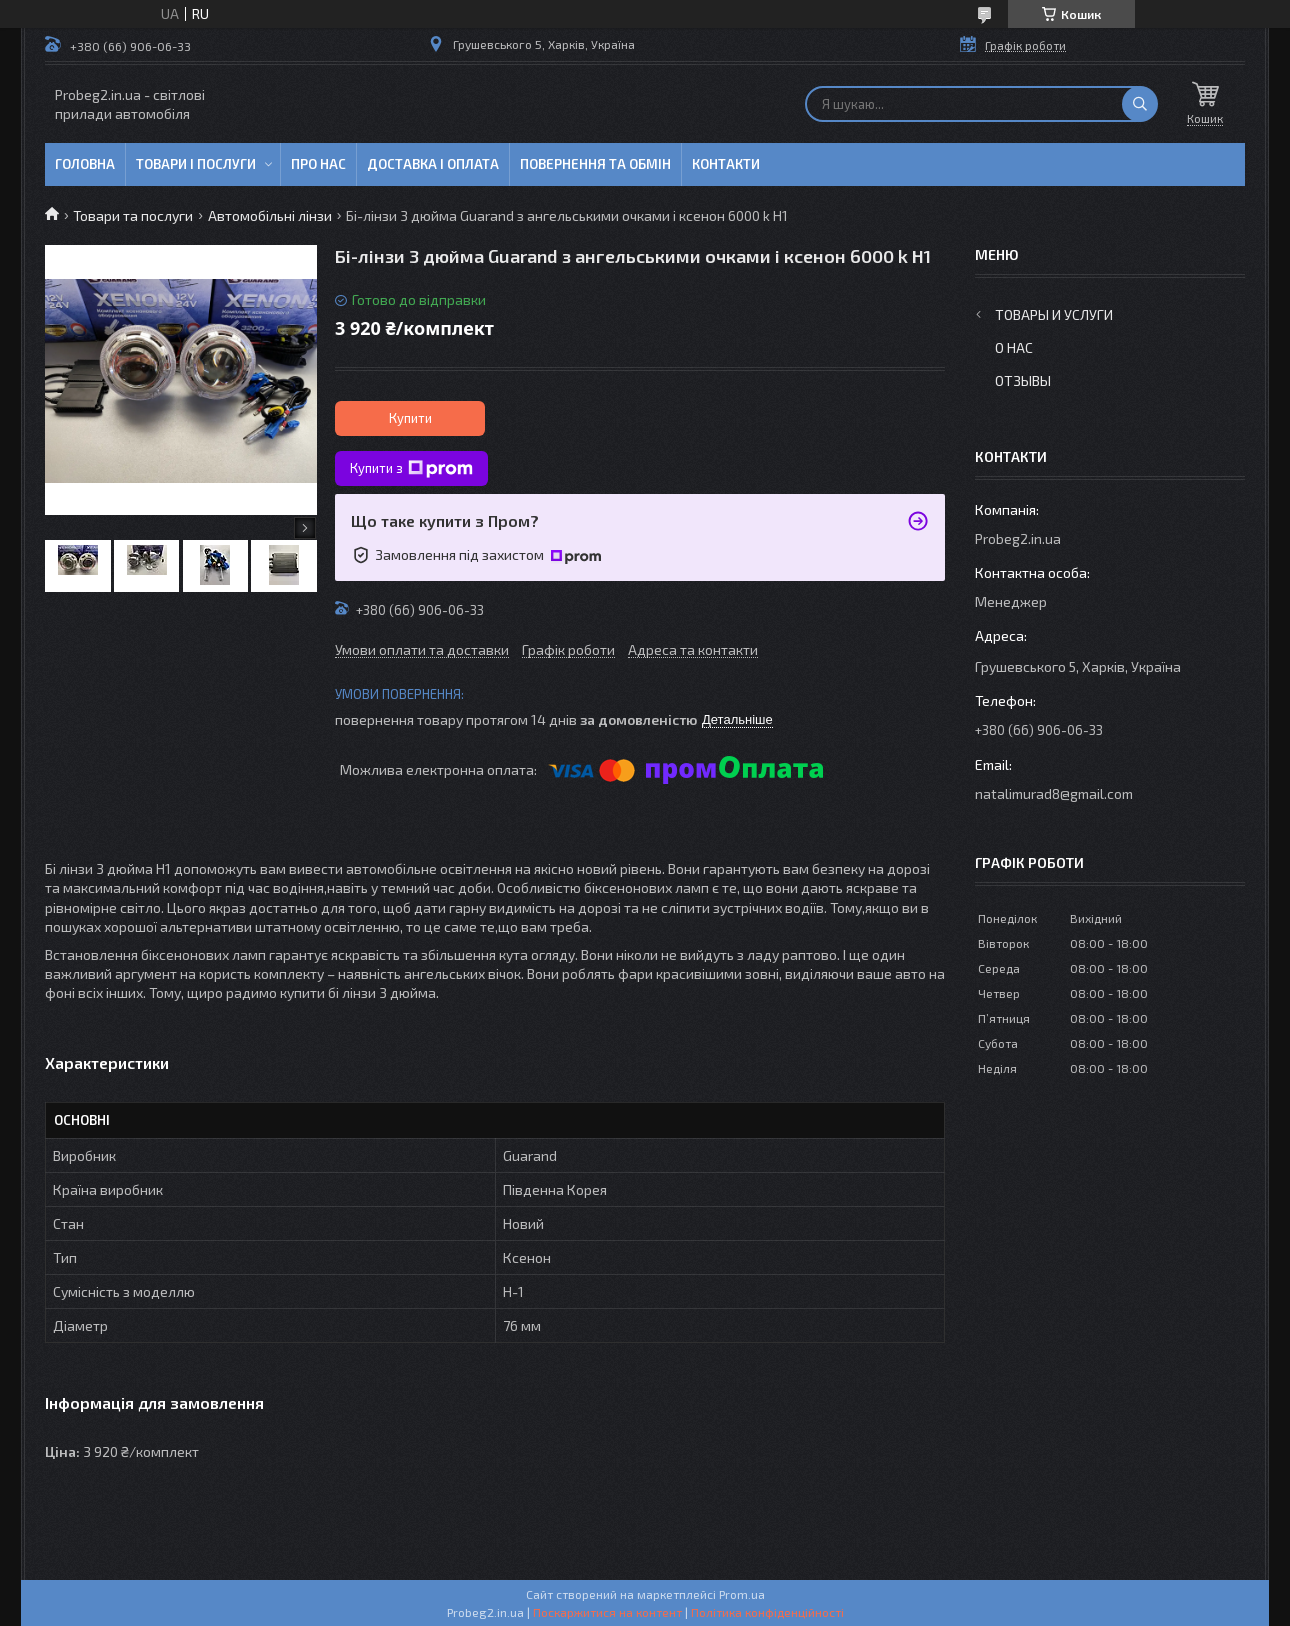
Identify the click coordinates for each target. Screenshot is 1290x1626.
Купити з (411, 469)
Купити (410, 418)
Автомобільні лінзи (270, 215)
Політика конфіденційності (767, 1612)
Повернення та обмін (595, 164)
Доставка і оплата (433, 164)
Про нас (318, 164)
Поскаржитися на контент (607, 1612)
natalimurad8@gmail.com (1054, 793)
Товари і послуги (196, 164)
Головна (85, 164)
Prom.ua (742, 1594)
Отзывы (1023, 380)
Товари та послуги (133, 215)
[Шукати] (1140, 104)
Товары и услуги (1054, 314)
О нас (1014, 347)
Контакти (726, 164)
